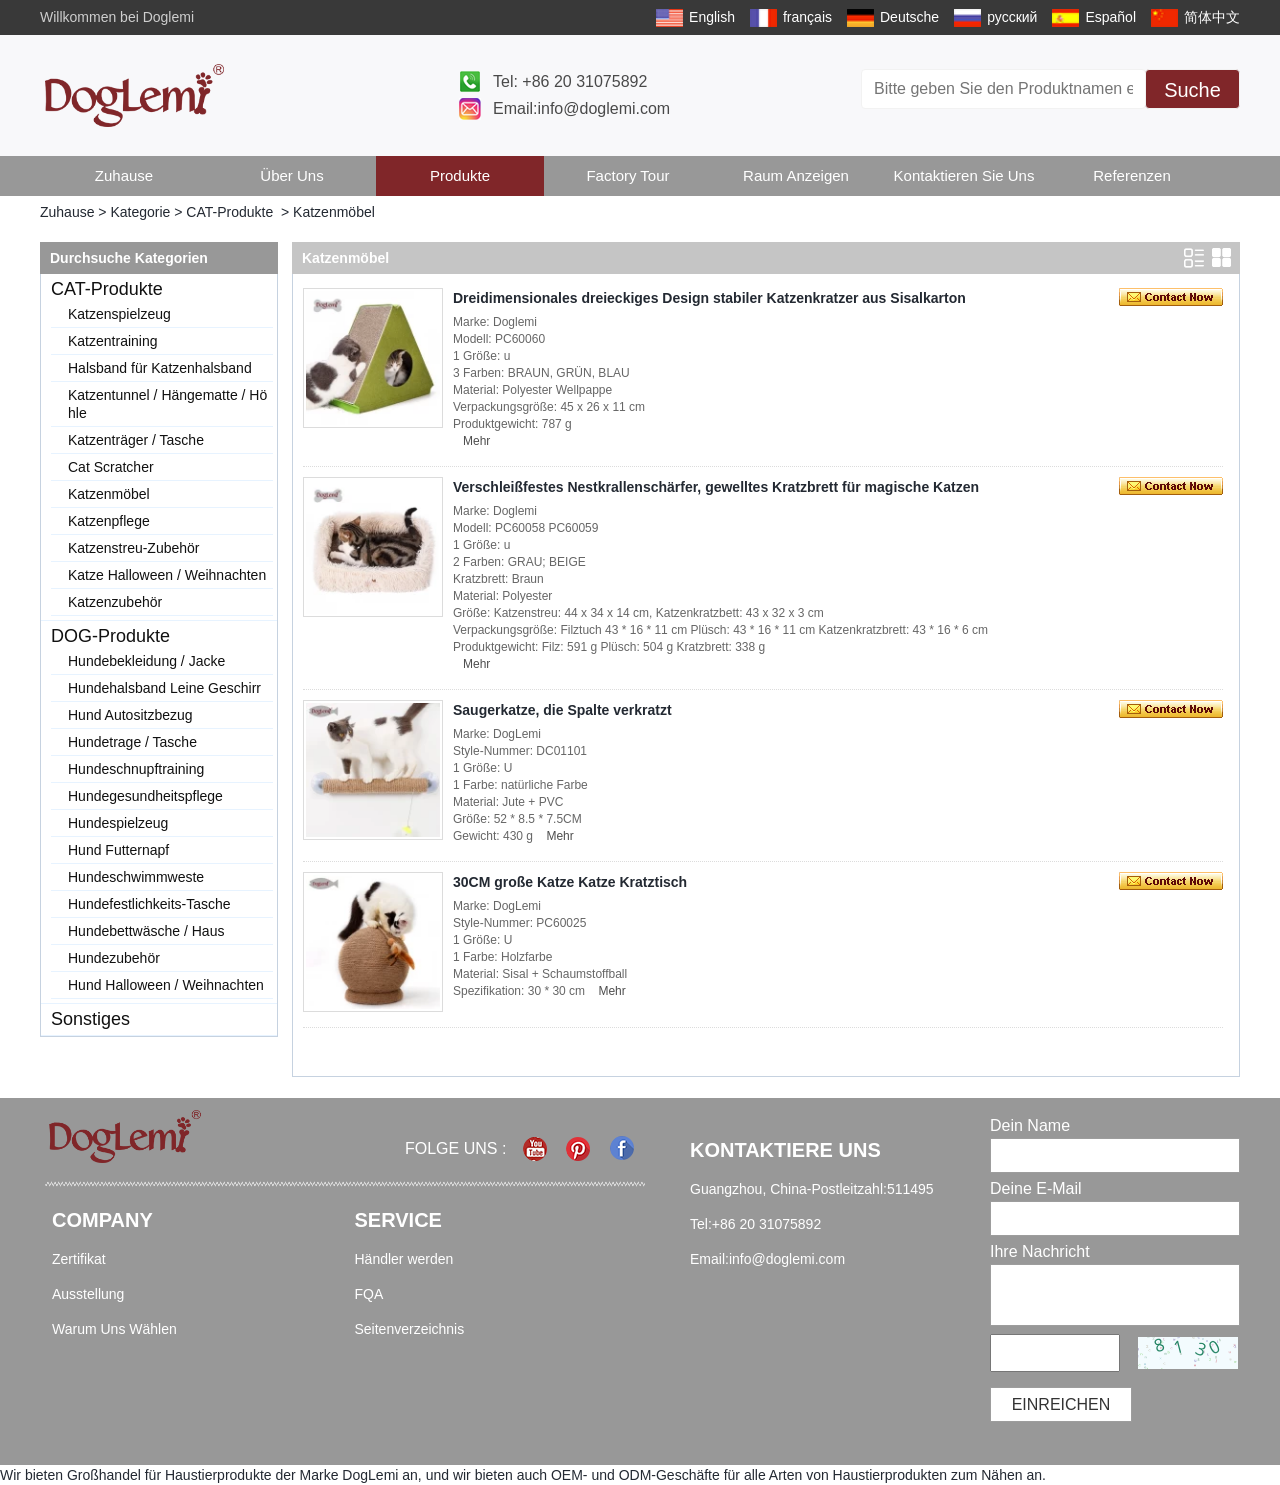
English (712, 17)
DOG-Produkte (110, 636)
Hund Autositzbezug (130, 715)
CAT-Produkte (229, 212)
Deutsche (909, 17)
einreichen (1061, 1404)
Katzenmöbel (109, 494)
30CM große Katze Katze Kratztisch (570, 882)
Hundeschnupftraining (136, 769)
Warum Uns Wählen (114, 1329)
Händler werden (404, 1259)
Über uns (291, 175)
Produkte (460, 175)
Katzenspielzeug (119, 314)
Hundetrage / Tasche (132, 742)
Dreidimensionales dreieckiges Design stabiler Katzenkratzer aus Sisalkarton (709, 298)
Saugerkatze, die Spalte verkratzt (562, 710)
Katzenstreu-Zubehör (134, 548)
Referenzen (1132, 175)
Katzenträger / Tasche (136, 440)
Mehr (476, 441)
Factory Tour (627, 175)
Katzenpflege (109, 521)
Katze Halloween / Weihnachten (167, 575)
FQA (369, 1294)
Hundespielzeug (118, 823)
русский (1012, 17)
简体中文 (1212, 17)
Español (1110, 17)
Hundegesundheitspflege (145, 796)
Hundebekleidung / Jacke (146, 661)
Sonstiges (90, 1019)
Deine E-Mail (1036, 1188)
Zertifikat (79, 1259)
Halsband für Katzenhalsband (160, 368)
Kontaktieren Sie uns (964, 175)
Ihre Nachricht (1040, 1251)
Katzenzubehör (115, 602)
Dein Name (1030, 1125)
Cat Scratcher (111, 467)
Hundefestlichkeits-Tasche (149, 904)
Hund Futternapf (118, 850)
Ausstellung (88, 1294)
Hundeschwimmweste (136, 877)
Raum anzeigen (796, 175)
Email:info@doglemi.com (581, 108)
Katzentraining (113, 341)
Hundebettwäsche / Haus (146, 931)
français (807, 17)
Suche (1192, 90)
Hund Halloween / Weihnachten (166, 985)
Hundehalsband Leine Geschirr (164, 688)
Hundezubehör (114, 958)
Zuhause (124, 175)
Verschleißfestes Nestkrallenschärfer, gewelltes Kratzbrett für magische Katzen (716, 487)
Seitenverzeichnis (410, 1329)
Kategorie (140, 212)
